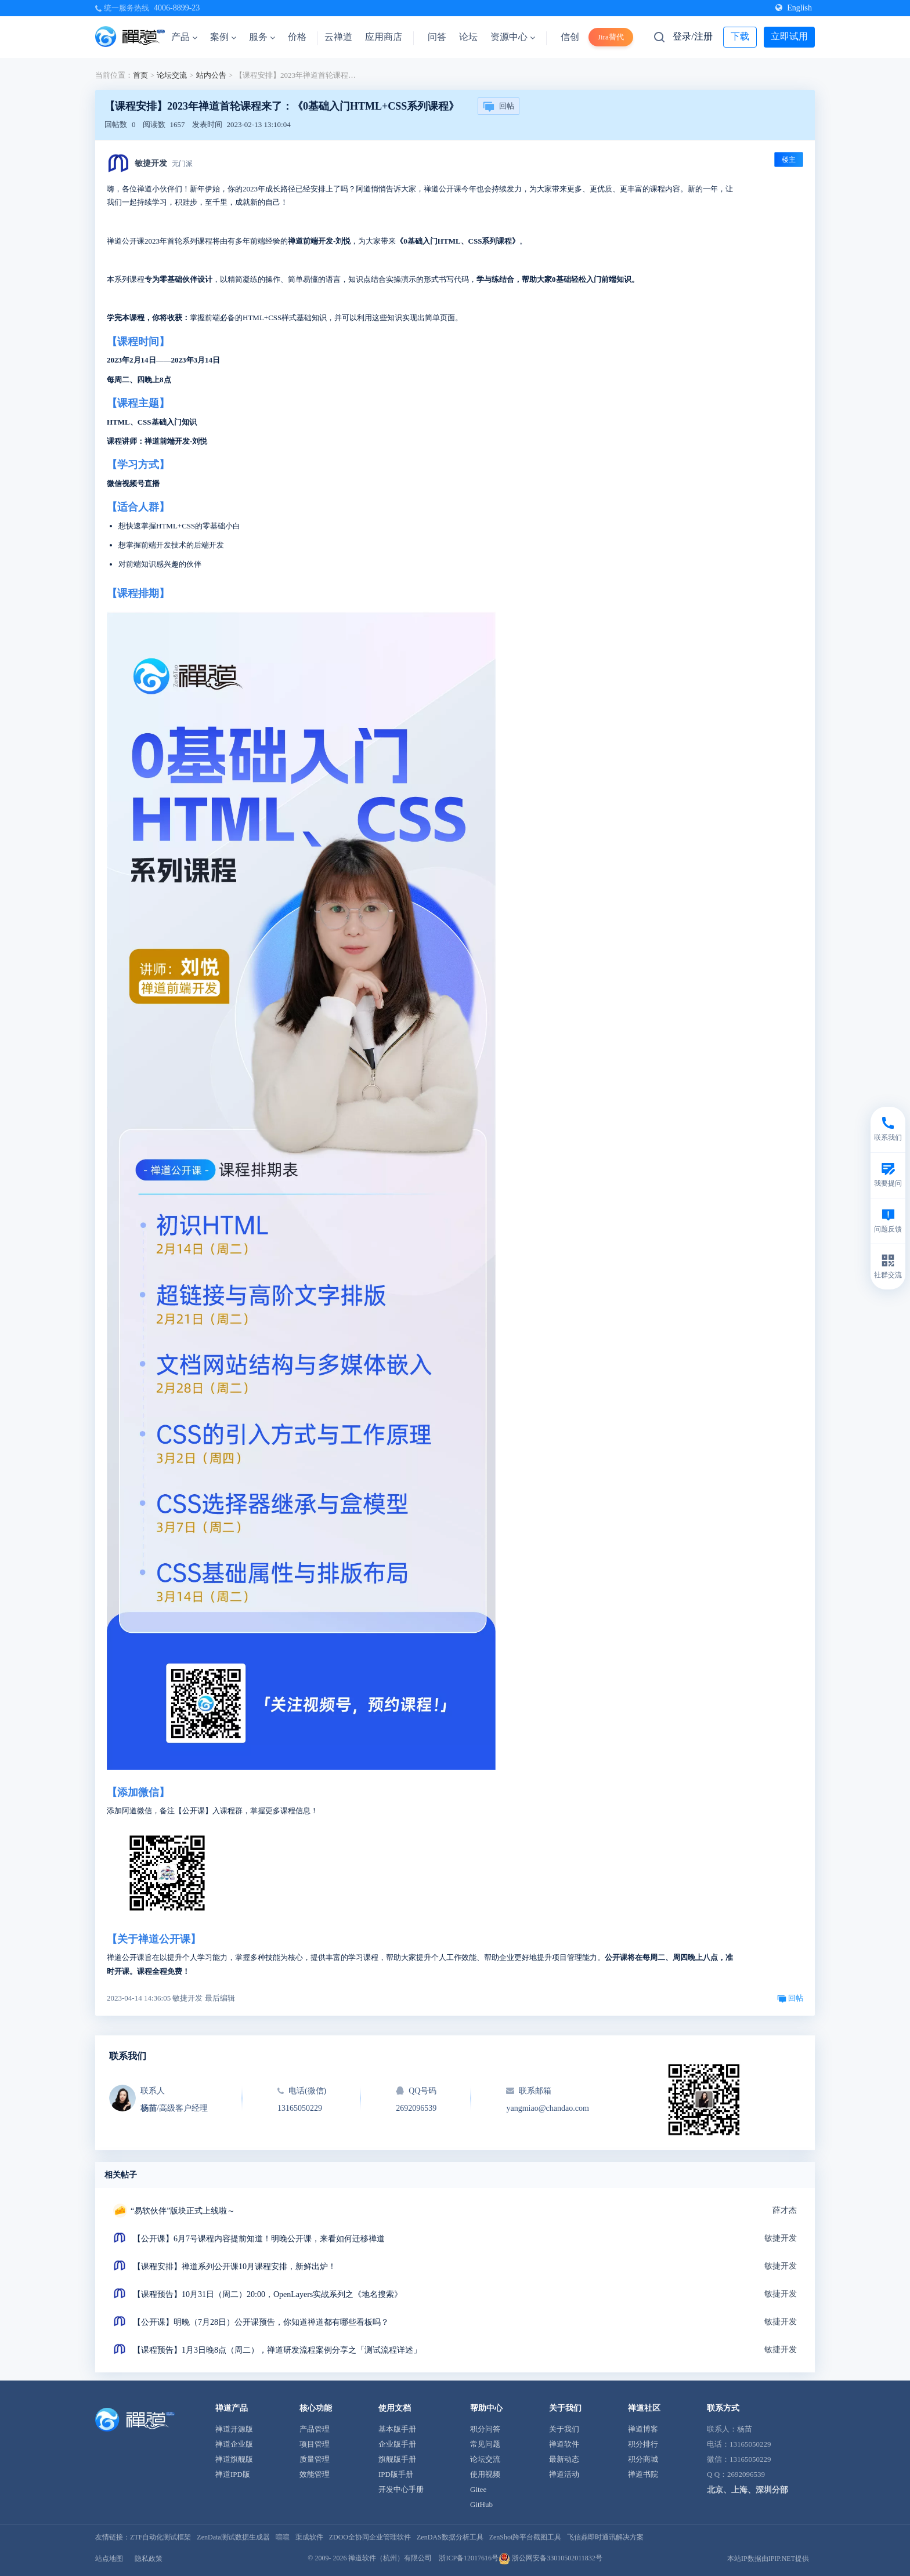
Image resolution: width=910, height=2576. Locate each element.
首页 (140, 75)
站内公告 (211, 75)
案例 (223, 37)
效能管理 (314, 2474)
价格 (297, 37)
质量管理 (314, 2459)
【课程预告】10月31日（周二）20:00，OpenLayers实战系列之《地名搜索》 (267, 2294)
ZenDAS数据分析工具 (450, 2537)
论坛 (468, 37)
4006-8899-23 (177, 7)
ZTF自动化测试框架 (160, 2537)
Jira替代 (611, 36)
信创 (570, 37)
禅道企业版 (234, 2444)
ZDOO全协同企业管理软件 (370, 2537)
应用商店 (383, 37)
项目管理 (314, 2444)
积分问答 (485, 2429)
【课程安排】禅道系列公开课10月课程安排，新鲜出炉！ (234, 2266)
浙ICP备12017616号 (469, 2558)
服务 (262, 37)
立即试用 (789, 36)
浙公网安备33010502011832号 (550, 2558)
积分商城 (643, 2459)
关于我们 (564, 2429)
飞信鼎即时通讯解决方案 (605, 2537)
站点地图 (109, 2559)
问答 (437, 37)
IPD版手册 (395, 2474)
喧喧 (283, 2537)
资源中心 (512, 37)
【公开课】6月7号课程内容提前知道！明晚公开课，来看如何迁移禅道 (259, 2238)
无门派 (182, 164)
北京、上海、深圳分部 (747, 2490)
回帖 (498, 107)
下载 (740, 36)
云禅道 (338, 37)
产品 (184, 37)
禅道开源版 (234, 2429)
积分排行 (643, 2444)
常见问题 (485, 2444)
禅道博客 (643, 2429)
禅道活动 (564, 2474)
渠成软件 (309, 2537)
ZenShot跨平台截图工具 (525, 2537)
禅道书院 (643, 2474)
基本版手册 (397, 2429)
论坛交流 (172, 75)
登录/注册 (692, 36)
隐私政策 (148, 2559)
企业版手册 (397, 2444)
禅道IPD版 (232, 2474)
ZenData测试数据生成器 (233, 2537)
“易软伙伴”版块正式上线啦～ (183, 2211)
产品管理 (314, 2429)
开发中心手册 (401, 2489)
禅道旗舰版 (234, 2459)
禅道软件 (564, 2444)
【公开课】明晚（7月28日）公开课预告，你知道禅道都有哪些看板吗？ (261, 2322)
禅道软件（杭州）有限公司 (390, 2558)
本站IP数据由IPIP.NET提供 (768, 2559)
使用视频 (485, 2474)
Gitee (478, 2489)
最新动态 (564, 2459)
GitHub (481, 2504)
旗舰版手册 (397, 2459)
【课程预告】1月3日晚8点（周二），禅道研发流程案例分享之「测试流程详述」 (277, 2350)
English (793, 7)
